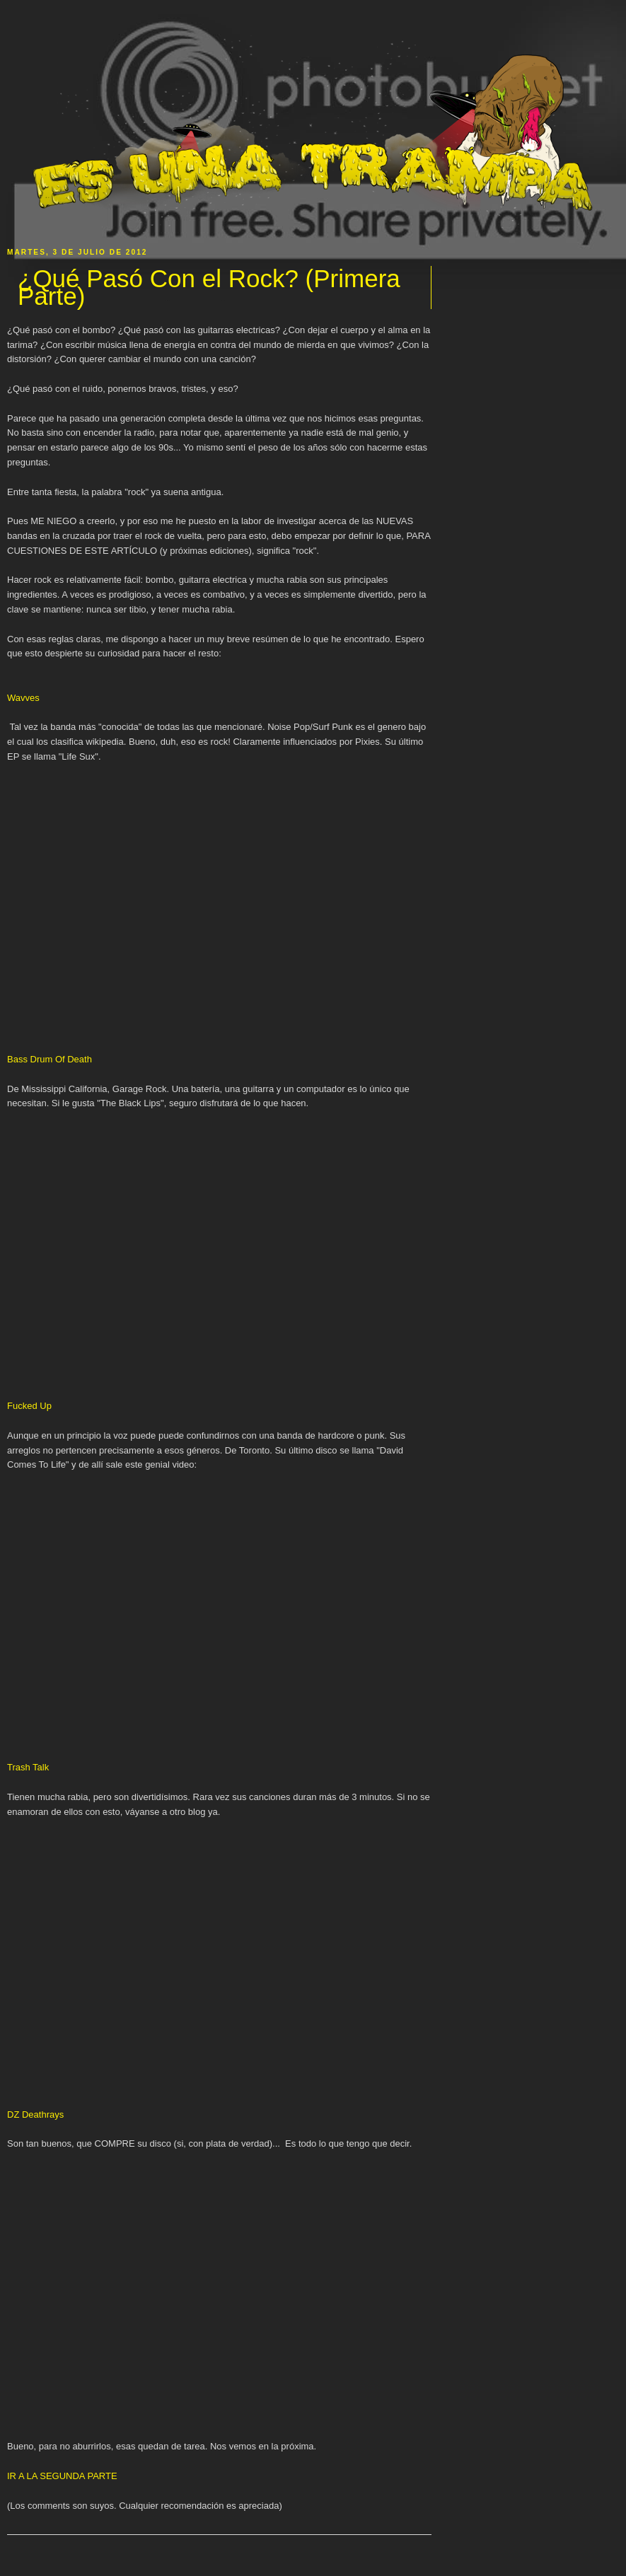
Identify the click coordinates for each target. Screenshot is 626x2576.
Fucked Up (29, 1405)
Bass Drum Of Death (49, 1059)
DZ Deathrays (35, 2114)
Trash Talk (28, 1767)
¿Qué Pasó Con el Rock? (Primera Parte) (209, 287)
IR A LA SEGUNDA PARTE (62, 2476)
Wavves (23, 697)
